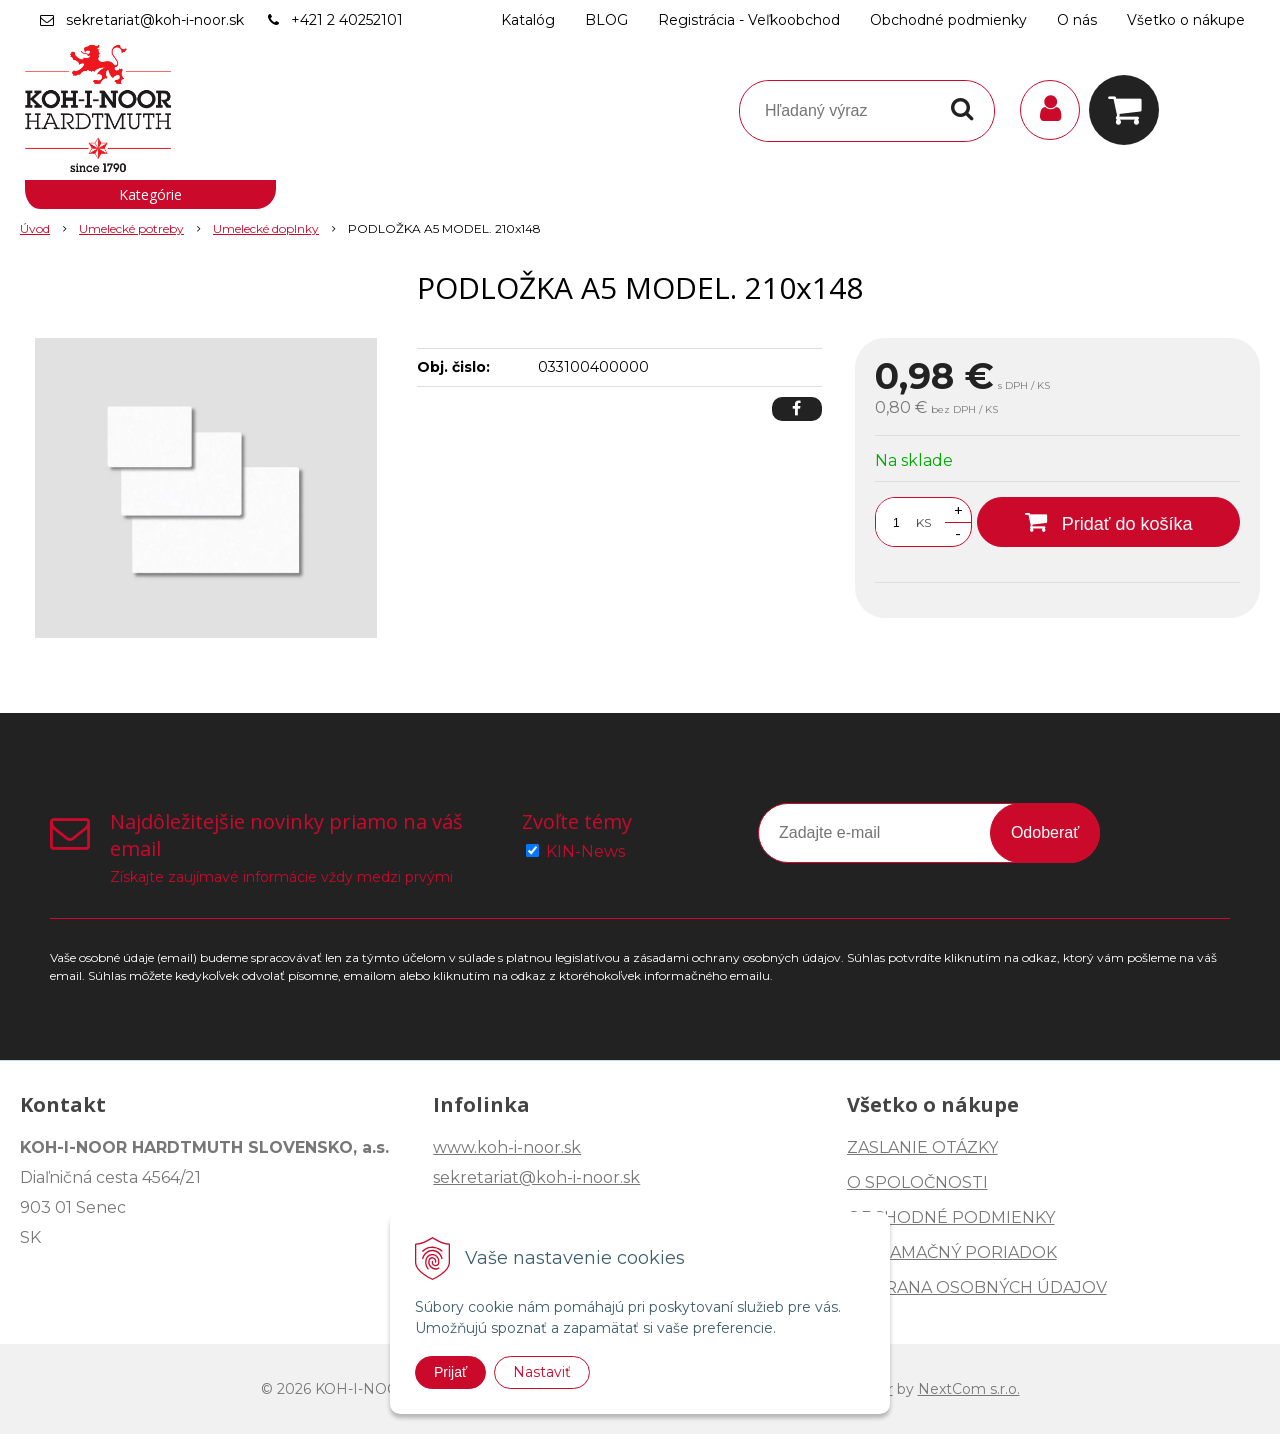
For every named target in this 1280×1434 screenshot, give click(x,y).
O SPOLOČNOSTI (917, 1182)
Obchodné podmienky (948, 20)
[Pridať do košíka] (1108, 522)
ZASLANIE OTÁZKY (922, 1147)
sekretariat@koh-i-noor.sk (155, 20)
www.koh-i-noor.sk (507, 1147)
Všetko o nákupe (1186, 20)
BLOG (606, 20)
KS (923, 522)
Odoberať (1045, 832)
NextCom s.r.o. (969, 1389)
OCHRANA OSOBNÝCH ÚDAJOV (977, 1287)
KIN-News (585, 851)
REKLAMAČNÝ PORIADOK (952, 1252)
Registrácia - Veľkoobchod (749, 20)
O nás (1077, 20)
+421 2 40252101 (347, 20)
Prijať (450, 1372)
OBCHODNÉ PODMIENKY (951, 1217)
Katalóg (528, 20)
